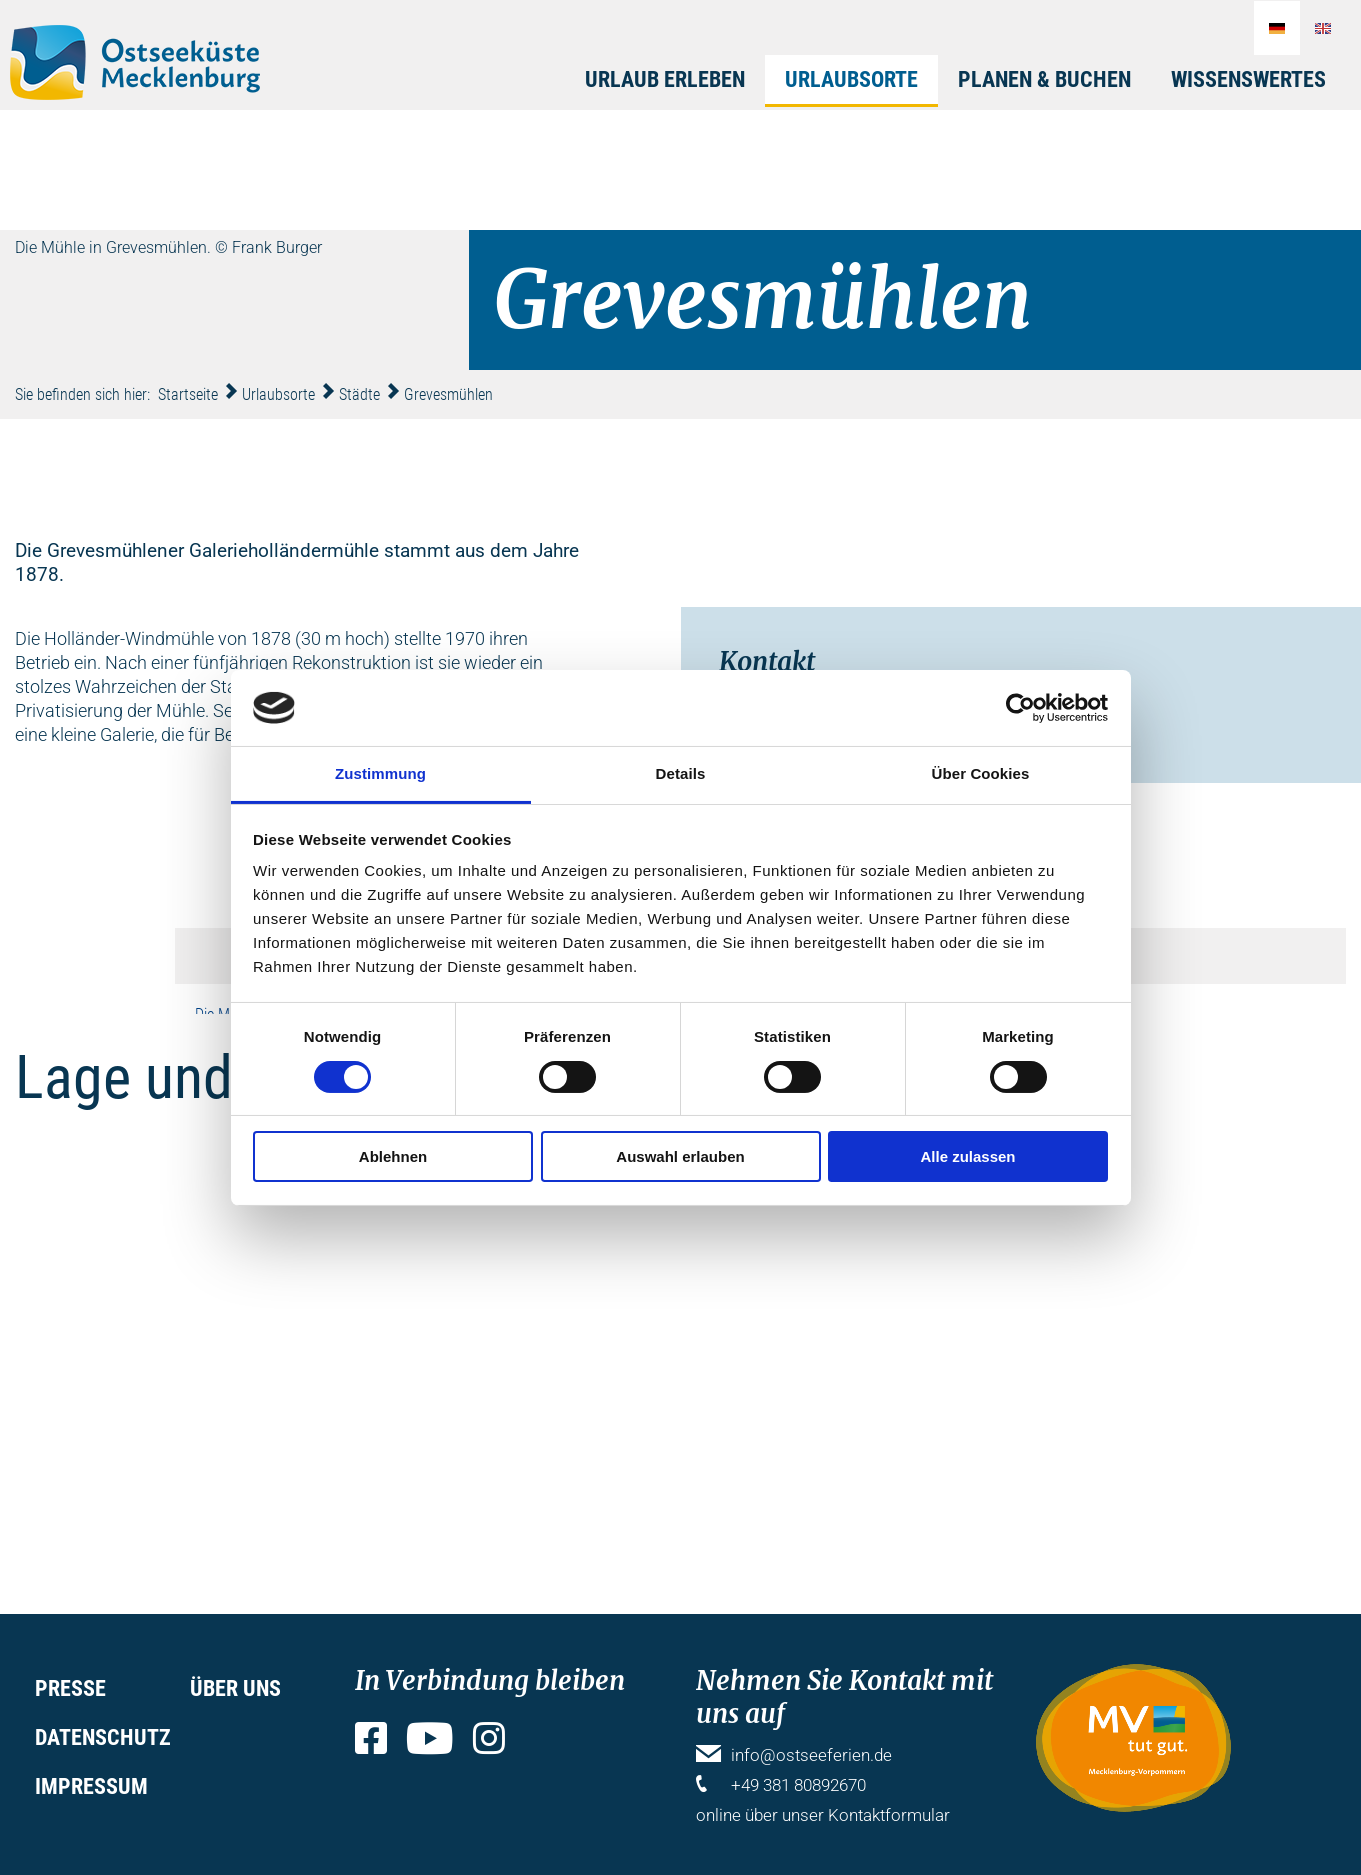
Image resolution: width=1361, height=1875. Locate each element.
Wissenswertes (1248, 79)
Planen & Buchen (1044, 79)
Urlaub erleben (665, 79)
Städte (359, 394)
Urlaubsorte (851, 79)
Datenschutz (103, 1737)
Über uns (235, 1688)
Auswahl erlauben (680, 1156)
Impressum (91, 1786)
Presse (70, 1688)
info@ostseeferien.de (811, 1755)
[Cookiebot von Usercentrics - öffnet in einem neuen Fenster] (1020, 708)
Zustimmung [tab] (380, 773)
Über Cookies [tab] (981, 773)
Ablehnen (393, 1156)
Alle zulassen (967, 1156)
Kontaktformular (889, 1815)
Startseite (188, 394)
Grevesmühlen (448, 394)
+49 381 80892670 (798, 1785)
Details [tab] (681, 773)
